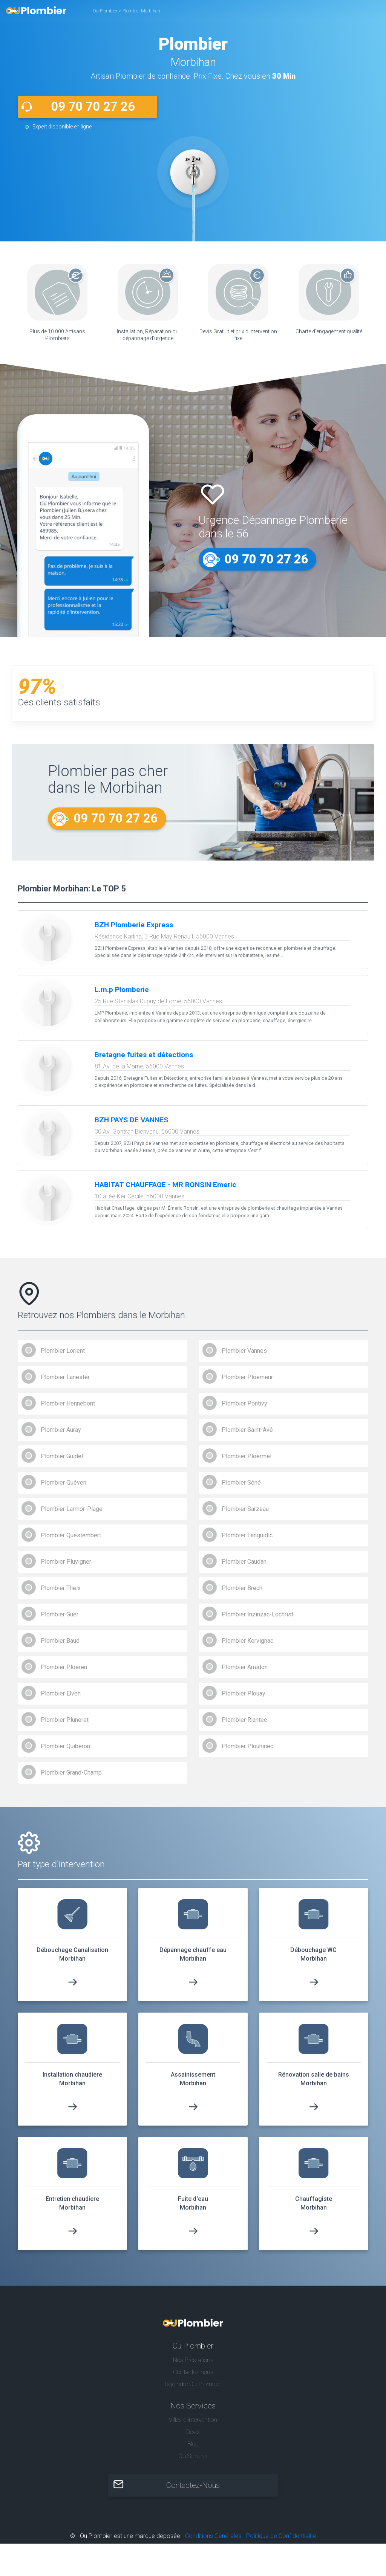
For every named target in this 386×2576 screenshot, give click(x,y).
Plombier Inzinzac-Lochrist (257, 1615)
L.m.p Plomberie (122, 990)
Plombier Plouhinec (247, 1746)
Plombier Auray (61, 1430)
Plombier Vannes (244, 1351)
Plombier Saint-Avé (247, 1430)
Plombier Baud (60, 1641)
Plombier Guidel (62, 1456)
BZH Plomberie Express (134, 925)
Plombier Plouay (243, 1694)
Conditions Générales (213, 2536)
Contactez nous (193, 2372)
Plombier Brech (242, 1588)
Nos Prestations (193, 2360)
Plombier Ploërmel (246, 1456)
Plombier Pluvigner (66, 1562)
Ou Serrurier (193, 2456)
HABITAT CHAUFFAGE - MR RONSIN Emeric (165, 1185)
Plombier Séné (241, 1483)
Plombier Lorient (63, 1351)
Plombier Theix (61, 1588)
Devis (193, 2432)
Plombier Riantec (244, 1720)
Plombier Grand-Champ (71, 1773)
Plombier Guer (59, 1615)
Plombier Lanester (65, 1377)
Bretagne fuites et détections (144, 1055)
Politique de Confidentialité (281, 2536)
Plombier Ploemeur (247, 1377)
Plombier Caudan (244, 1562)
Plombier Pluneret (65, 1720)
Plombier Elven (61, 1694)
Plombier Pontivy (244, 1404)
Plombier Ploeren (64, 1667)
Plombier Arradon (245, 1667)
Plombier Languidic (247, 1536)
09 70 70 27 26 (93, 106)
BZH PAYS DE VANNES (131, 1120)
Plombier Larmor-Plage (72, 1509)
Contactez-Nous (193, 2486)
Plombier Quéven (63, 1483)
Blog (193, 2444)
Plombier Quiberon (65, 1746)
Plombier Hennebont (68, 1404)
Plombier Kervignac (247, 1641)
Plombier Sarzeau (245, 1509)
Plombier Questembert (71, 1536)
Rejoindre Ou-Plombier (193, 2384)
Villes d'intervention (193, 2420)
